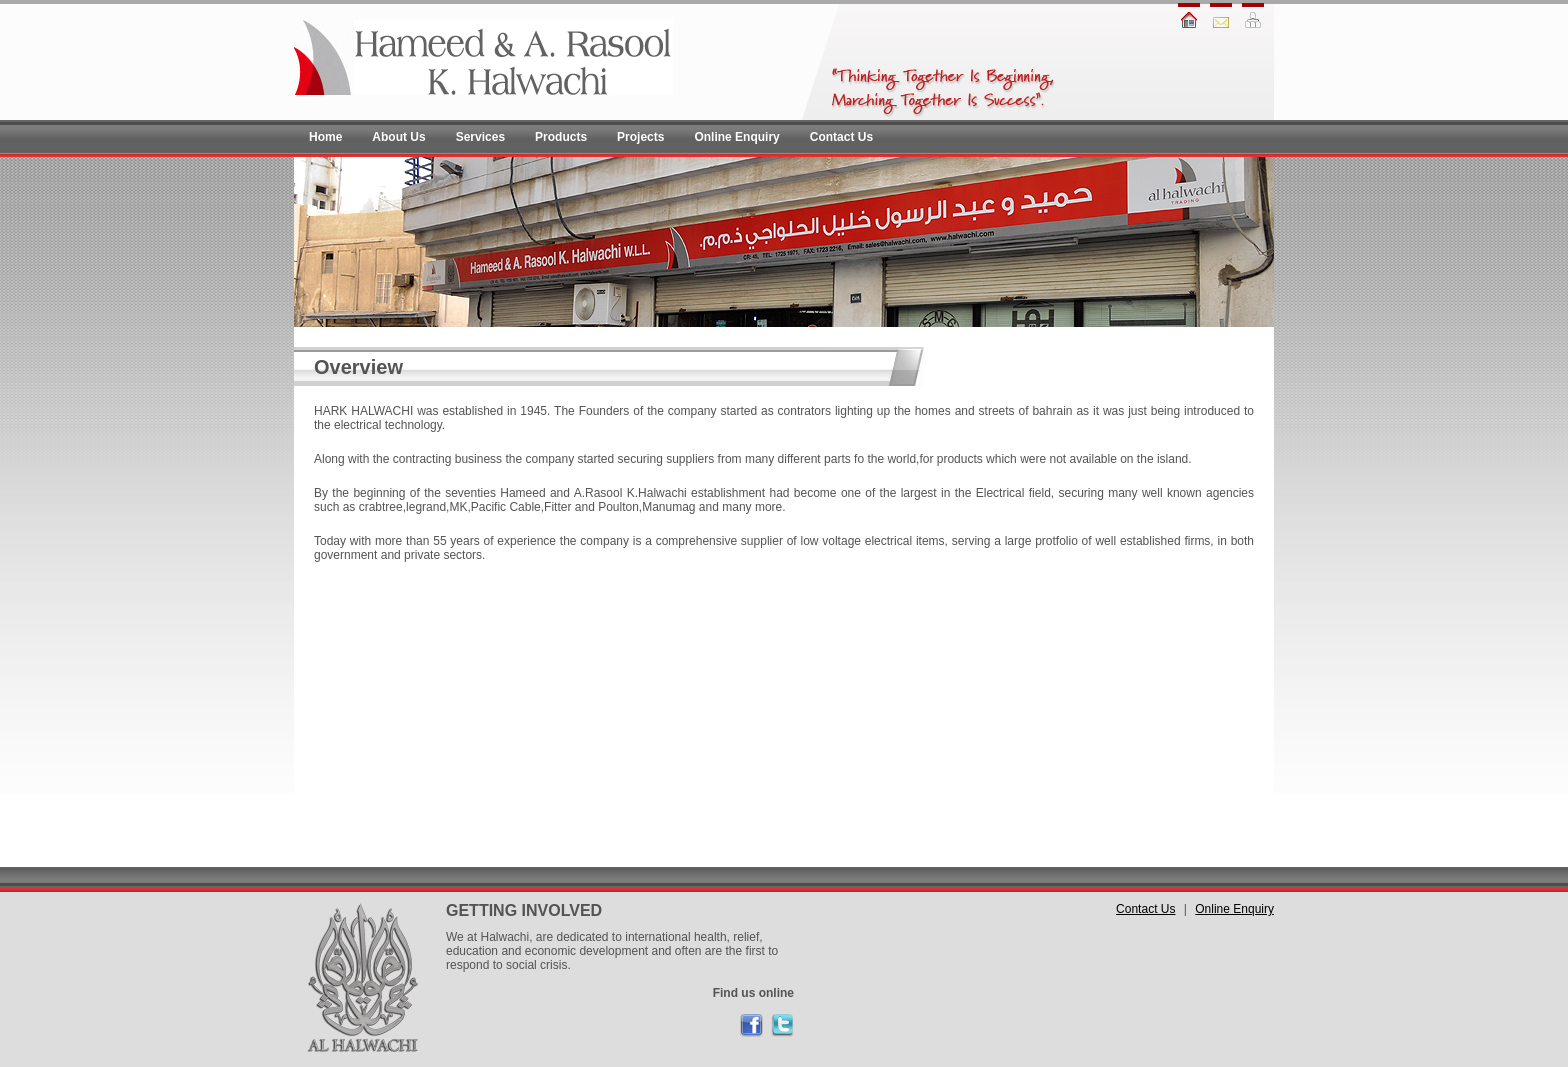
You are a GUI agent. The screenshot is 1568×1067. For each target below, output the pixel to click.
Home (325, 137)
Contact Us (841, 137)
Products (561, 137)
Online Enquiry (736, 137)
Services (480, 137)
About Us (398, 137)
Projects (640, 137)
